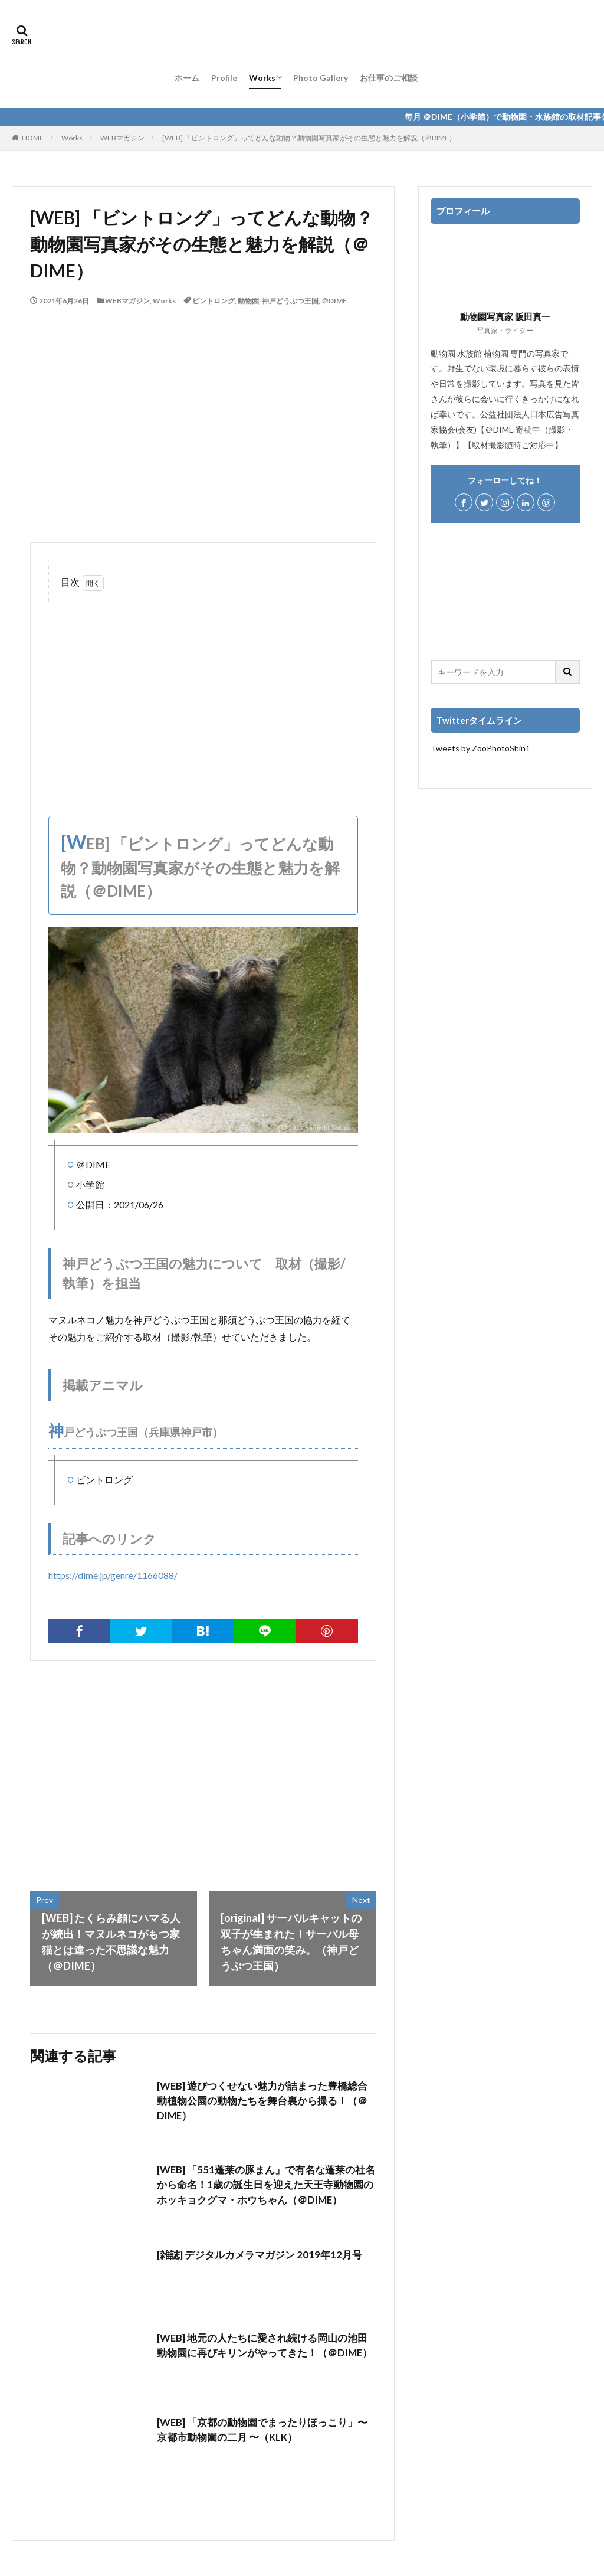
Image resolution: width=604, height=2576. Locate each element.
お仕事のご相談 (389, 78)
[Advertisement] (203, 697)
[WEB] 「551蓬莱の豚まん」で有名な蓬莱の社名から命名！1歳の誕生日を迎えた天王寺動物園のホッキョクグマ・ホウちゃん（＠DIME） (266, 2193)
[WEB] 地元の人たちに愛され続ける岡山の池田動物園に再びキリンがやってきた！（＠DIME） (263, 2354)
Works (262, 78)
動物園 (248, 300)
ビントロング (213, 300)
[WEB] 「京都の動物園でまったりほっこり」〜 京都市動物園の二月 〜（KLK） (253, 2430)
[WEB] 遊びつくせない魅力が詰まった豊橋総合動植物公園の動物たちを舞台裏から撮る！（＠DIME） (263, 2102)
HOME (33, 137)
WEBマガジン (122, 137)
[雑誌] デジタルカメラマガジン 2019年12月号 (265, 2254)
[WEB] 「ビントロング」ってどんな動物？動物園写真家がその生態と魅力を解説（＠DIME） (309, 137)
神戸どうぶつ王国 (290, 300)
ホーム (187, 78)
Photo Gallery (320, 78)
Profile (224, 78)
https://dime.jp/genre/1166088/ (113, 1575)
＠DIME (334, 300)
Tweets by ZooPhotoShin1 (480, 748)
